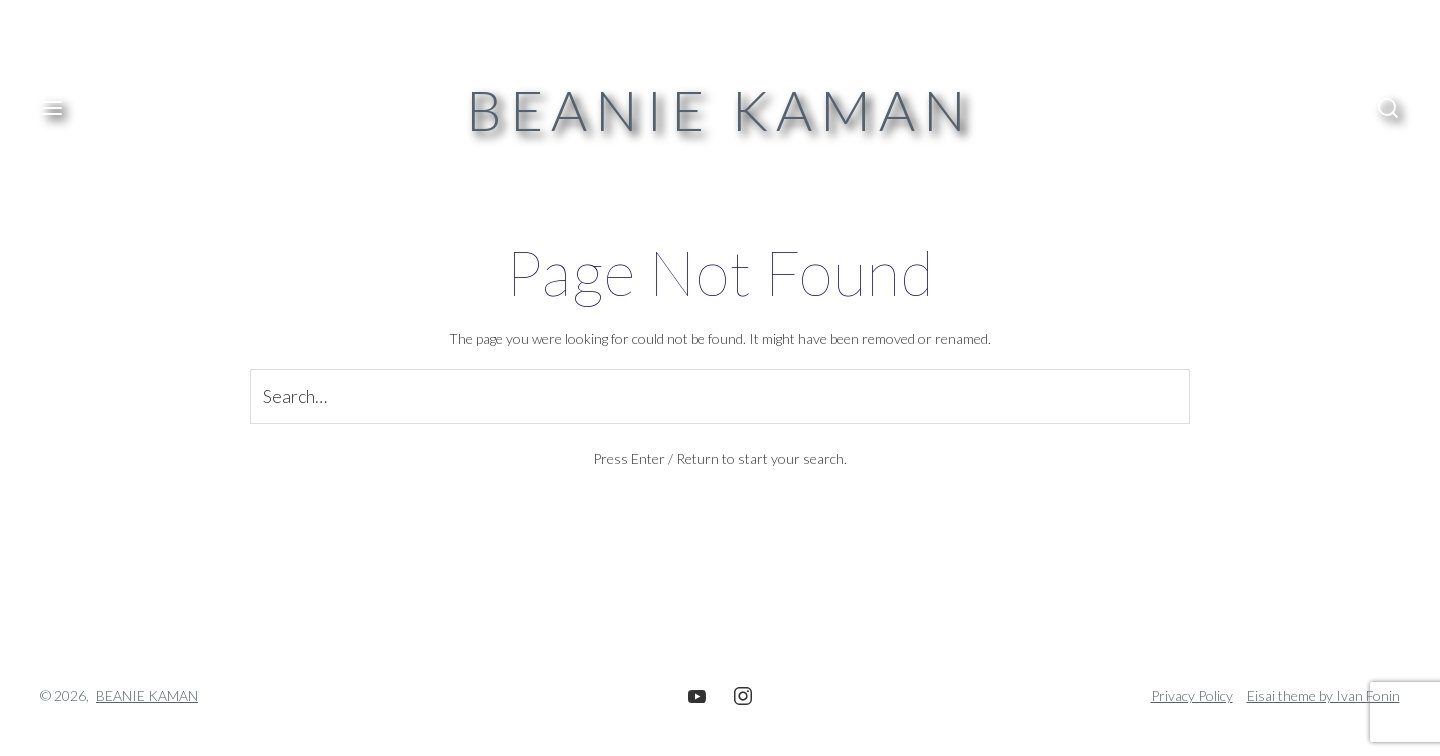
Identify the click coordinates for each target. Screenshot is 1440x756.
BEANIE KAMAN (720, 109)
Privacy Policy (1192, 695)
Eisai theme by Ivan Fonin (1323, 695)
